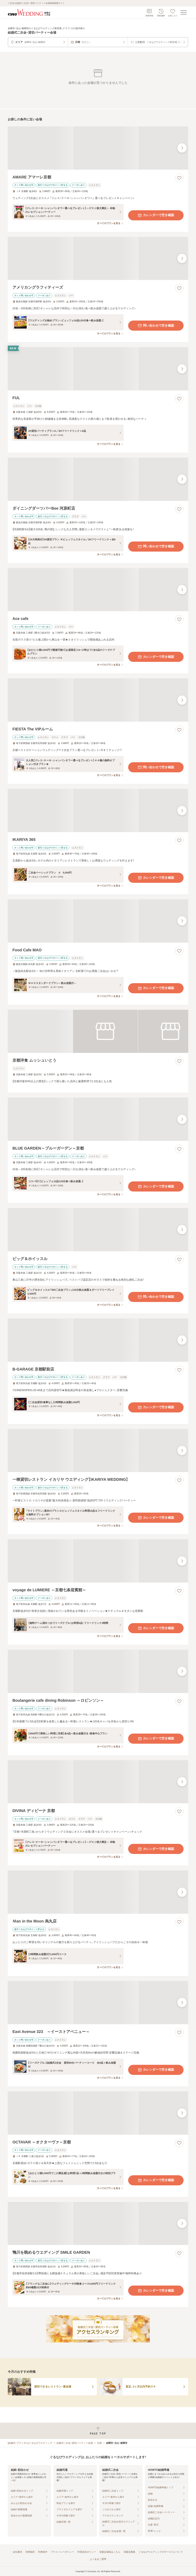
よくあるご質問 (98, 2559)
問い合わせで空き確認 (155, 325)
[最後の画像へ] (182, 148)
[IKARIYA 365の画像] (98, 810)
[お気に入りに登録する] (179, 178)
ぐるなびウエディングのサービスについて (161, 2552)
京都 (99, 2443)
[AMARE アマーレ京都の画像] (98, 148)
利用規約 (30, 2552)
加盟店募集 (129, 2552)
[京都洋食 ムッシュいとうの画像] (98, 1031)
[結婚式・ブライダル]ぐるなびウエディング (30, 2443)
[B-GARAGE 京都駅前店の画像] (98, 1340)
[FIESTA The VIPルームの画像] (98, 700)
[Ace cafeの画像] (98, 589)
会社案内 (17, 2552)
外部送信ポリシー (86, 2552)
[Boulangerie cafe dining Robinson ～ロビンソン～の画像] (98, 1671)
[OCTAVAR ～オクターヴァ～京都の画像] (98, 2113)
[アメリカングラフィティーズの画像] (98, 258)
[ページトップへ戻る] (98, 2431)
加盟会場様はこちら (109, 2552)
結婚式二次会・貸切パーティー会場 (75, 2443)
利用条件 (42, 2552)
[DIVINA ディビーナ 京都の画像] (98, 1781)
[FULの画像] (98, 368)
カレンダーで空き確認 (155, 215)
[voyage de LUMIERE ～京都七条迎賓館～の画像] (98, 1561)
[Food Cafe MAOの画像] (98, 921)
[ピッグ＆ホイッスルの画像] (98, 1229)
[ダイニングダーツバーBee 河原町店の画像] (98, 479)
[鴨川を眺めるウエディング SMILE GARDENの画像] (98, 2223)
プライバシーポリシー (62, 2552)
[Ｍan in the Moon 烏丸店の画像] (98, 1892)
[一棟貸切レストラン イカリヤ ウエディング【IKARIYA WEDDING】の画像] (98, 1450)
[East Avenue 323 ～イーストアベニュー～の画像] (98, 2002)
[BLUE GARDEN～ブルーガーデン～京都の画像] (98, 1119)
